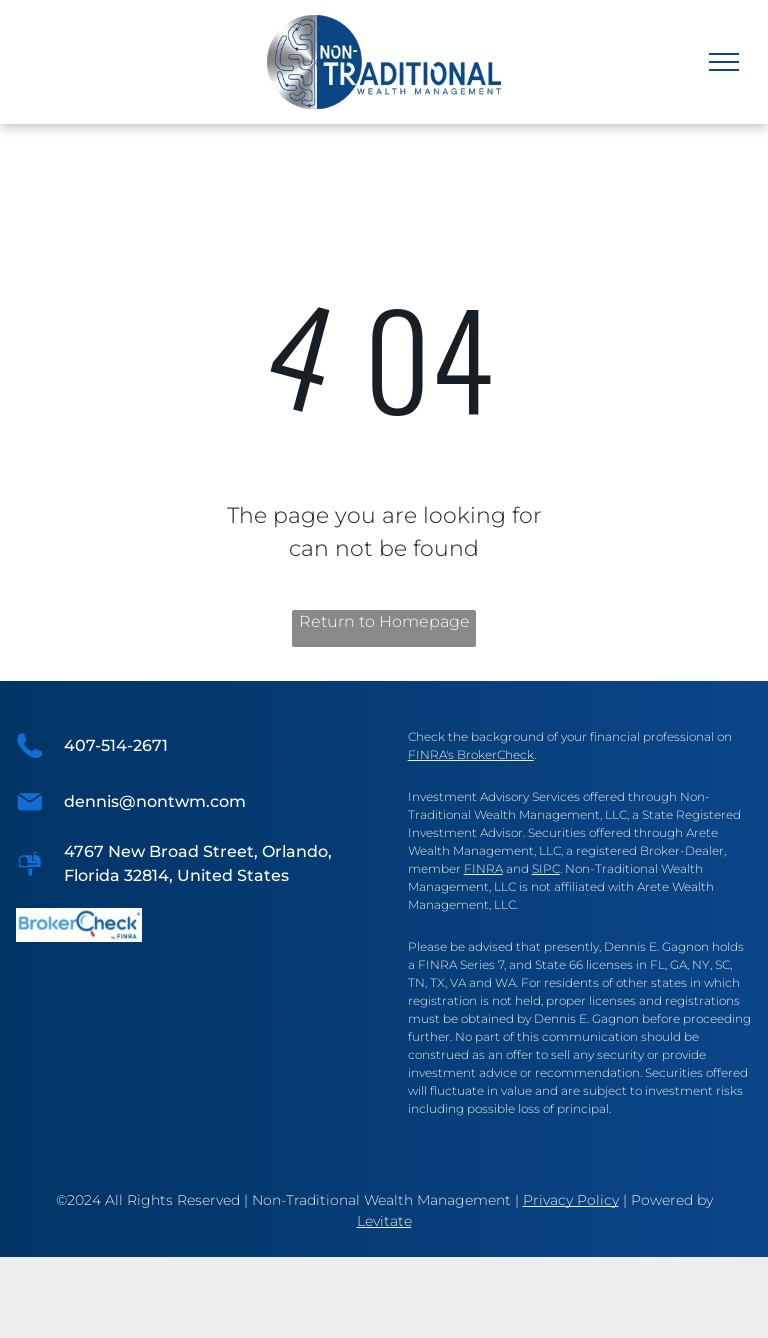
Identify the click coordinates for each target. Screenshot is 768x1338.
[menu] (724, 62)
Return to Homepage (384, 621)
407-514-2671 (116, 745)
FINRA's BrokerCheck (471, 754)
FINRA (483, 868)
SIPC (546, 868)
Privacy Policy (571, 1200)
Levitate (384, 1221)
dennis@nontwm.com (155, 801)
